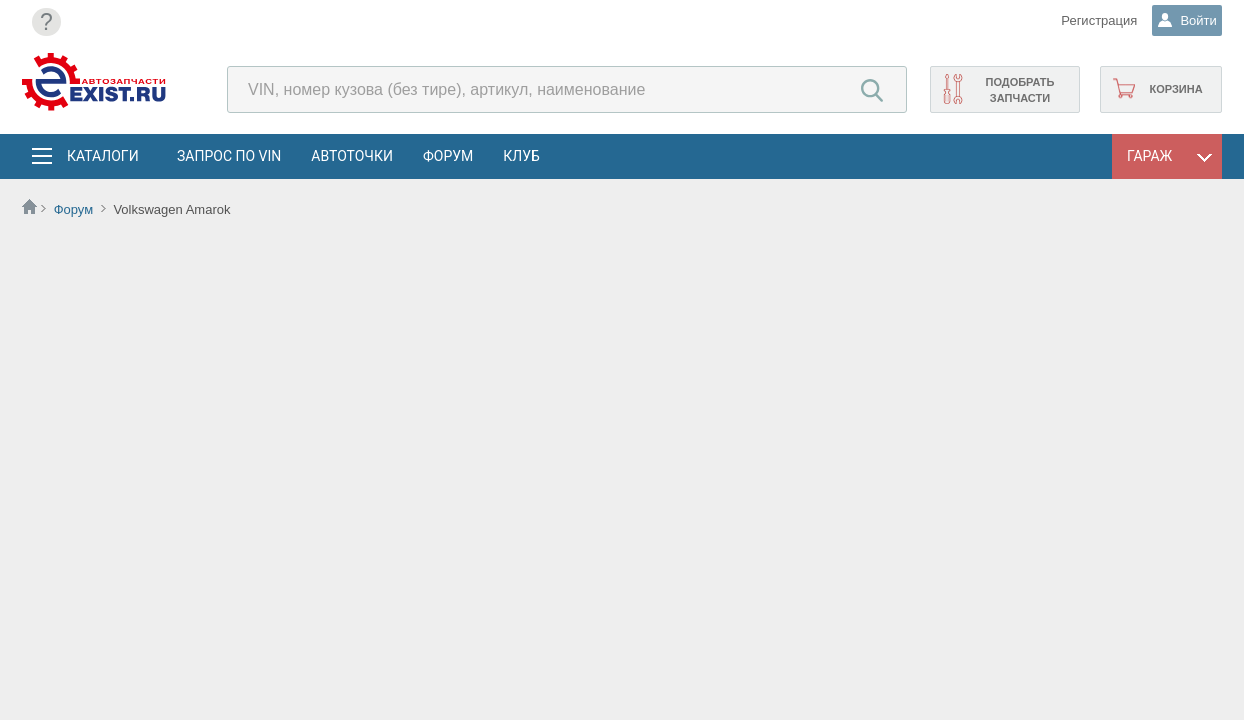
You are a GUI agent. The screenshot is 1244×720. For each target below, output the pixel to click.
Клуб (521, 156)
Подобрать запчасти (1019, 90)
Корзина (1175, 89)
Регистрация (1086, 20)
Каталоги (102, 156)
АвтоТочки (352, 156)
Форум (448, 156)
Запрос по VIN (229, 156)
